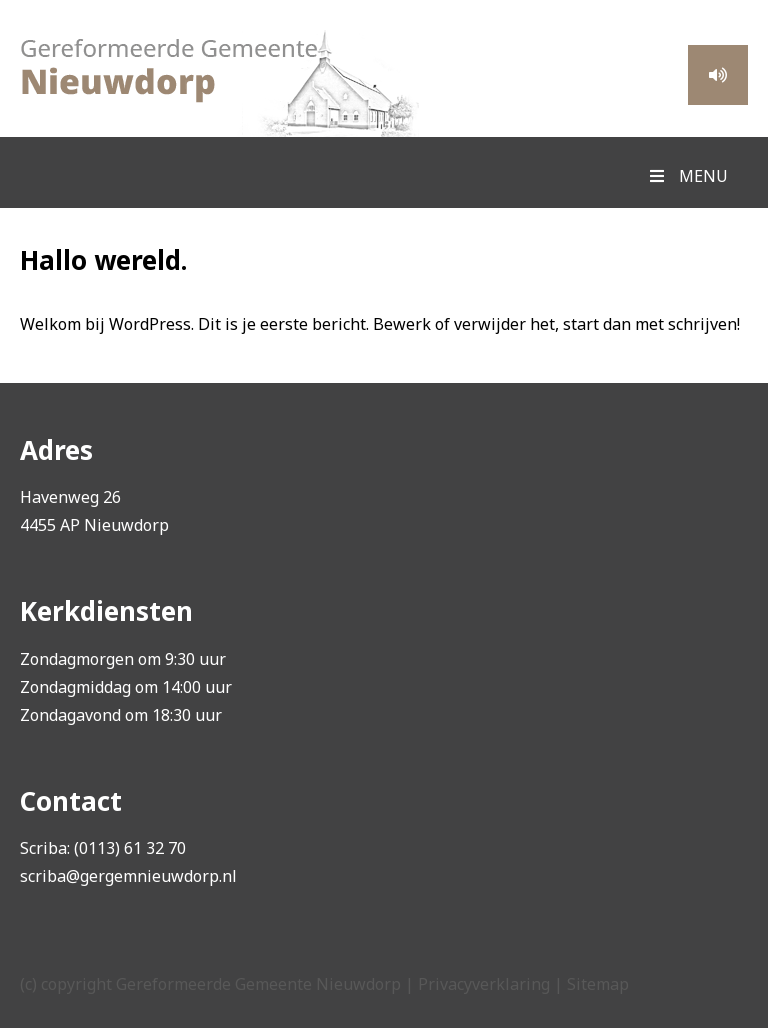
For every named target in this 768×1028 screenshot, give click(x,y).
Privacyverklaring (484, 984)
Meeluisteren (718, 75)
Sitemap (598, 984)
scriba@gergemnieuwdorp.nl (128, 876)
